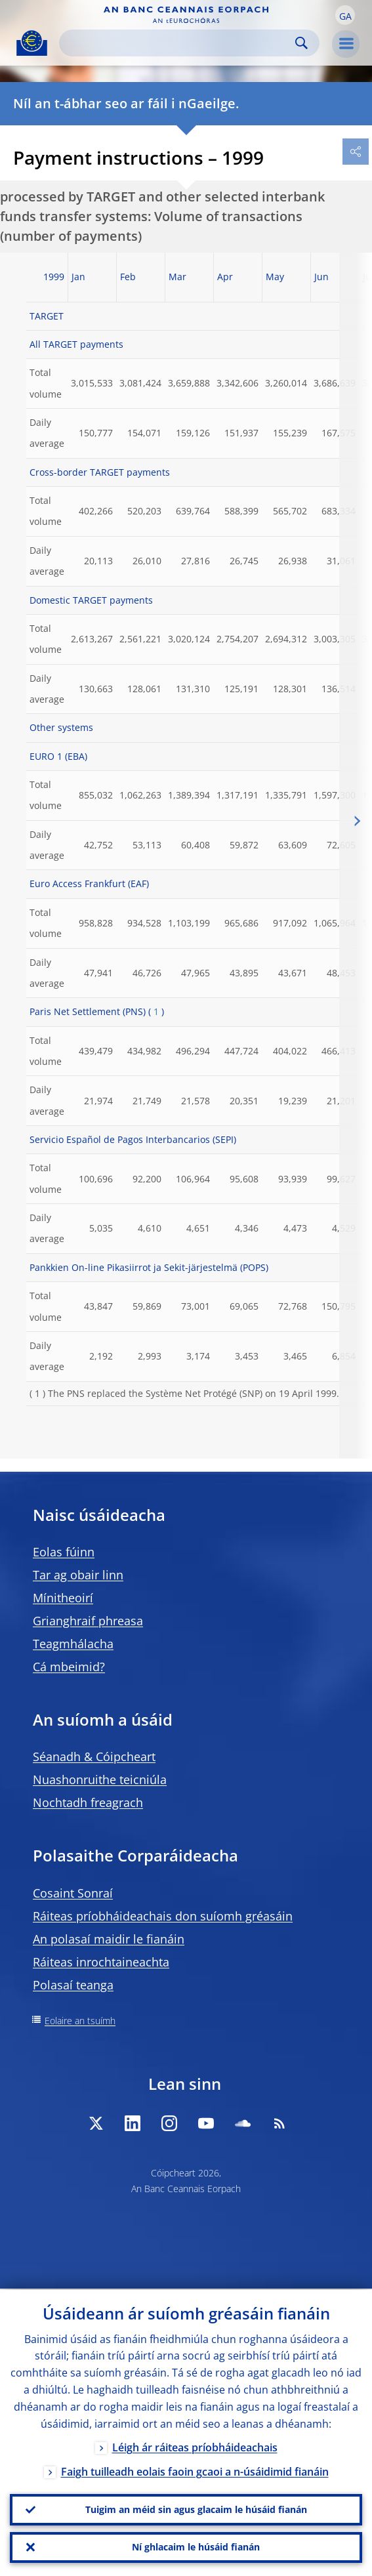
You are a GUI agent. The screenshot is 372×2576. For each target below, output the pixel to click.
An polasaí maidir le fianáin (108, 1939)
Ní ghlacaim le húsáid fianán (196, 2547)
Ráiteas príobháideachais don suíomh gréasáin (163, 1916)
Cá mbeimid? (69, 1666)
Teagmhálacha (73, 1644)
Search (301, 42)
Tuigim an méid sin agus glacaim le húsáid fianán (196, 2509)
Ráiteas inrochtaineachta (101, 1962)
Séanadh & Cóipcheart (94, 1756)
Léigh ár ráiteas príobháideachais (195, 2446)
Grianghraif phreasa (88, 1621)
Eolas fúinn (63, 1552)
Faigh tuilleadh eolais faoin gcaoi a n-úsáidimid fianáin (195, 2470)
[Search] (179, 42)
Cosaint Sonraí (73, 1893)
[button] (345, 15)
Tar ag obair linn (78, 1575)
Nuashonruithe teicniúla (100, 1779)
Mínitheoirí (63, 1598)
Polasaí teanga (73, 1985)
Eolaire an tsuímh (80, 2020)
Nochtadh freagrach (88, 1802)
